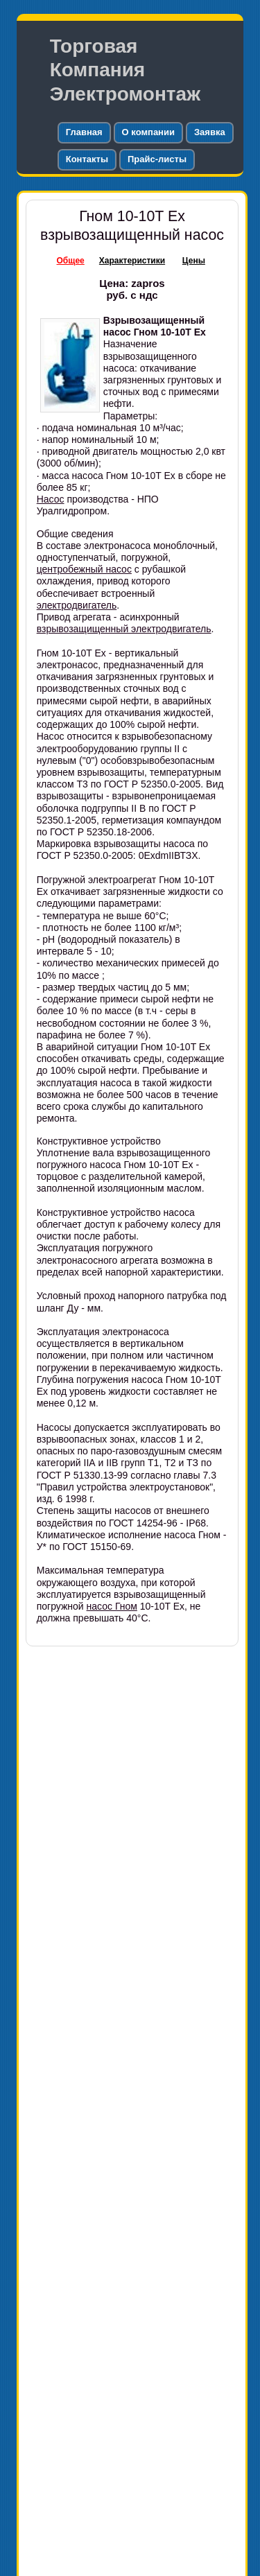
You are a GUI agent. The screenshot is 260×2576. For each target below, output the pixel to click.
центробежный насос (84, 569)
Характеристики (132, 261)
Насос (50, 499)
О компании (148, 132)
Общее (71, 261)
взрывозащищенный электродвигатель (124, 628)
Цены (193, 261)
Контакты (87, 159)
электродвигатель (77, 605)
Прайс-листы (157, 159)
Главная (84, 132)
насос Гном (112, 1606)
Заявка (209, 132)
